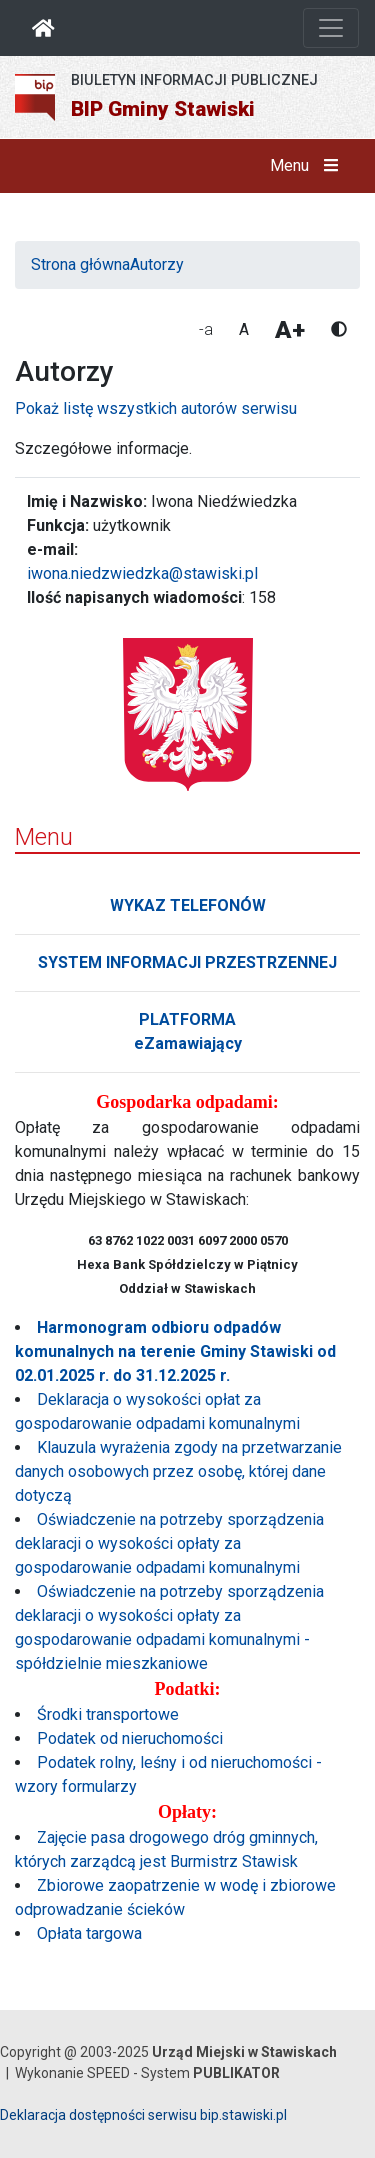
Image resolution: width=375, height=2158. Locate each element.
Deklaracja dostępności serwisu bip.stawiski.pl (143, 2115)
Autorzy (157, 264)
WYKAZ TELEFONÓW (188, 905)
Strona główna (80, 264)
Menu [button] (308, 166)
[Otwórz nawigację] (331, 28)
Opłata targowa (89, 1933)
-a (206, 329)
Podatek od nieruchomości (130, 1738)
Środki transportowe (108, 1714)
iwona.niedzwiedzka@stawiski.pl (142, 573)
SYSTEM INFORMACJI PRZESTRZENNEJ (187, 962)
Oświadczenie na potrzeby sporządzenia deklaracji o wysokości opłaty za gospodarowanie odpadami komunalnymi (169, 1543)
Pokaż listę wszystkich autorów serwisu (156, 408)
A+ (290, 330)
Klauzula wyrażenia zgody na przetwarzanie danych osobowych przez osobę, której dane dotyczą (178, 1471)
